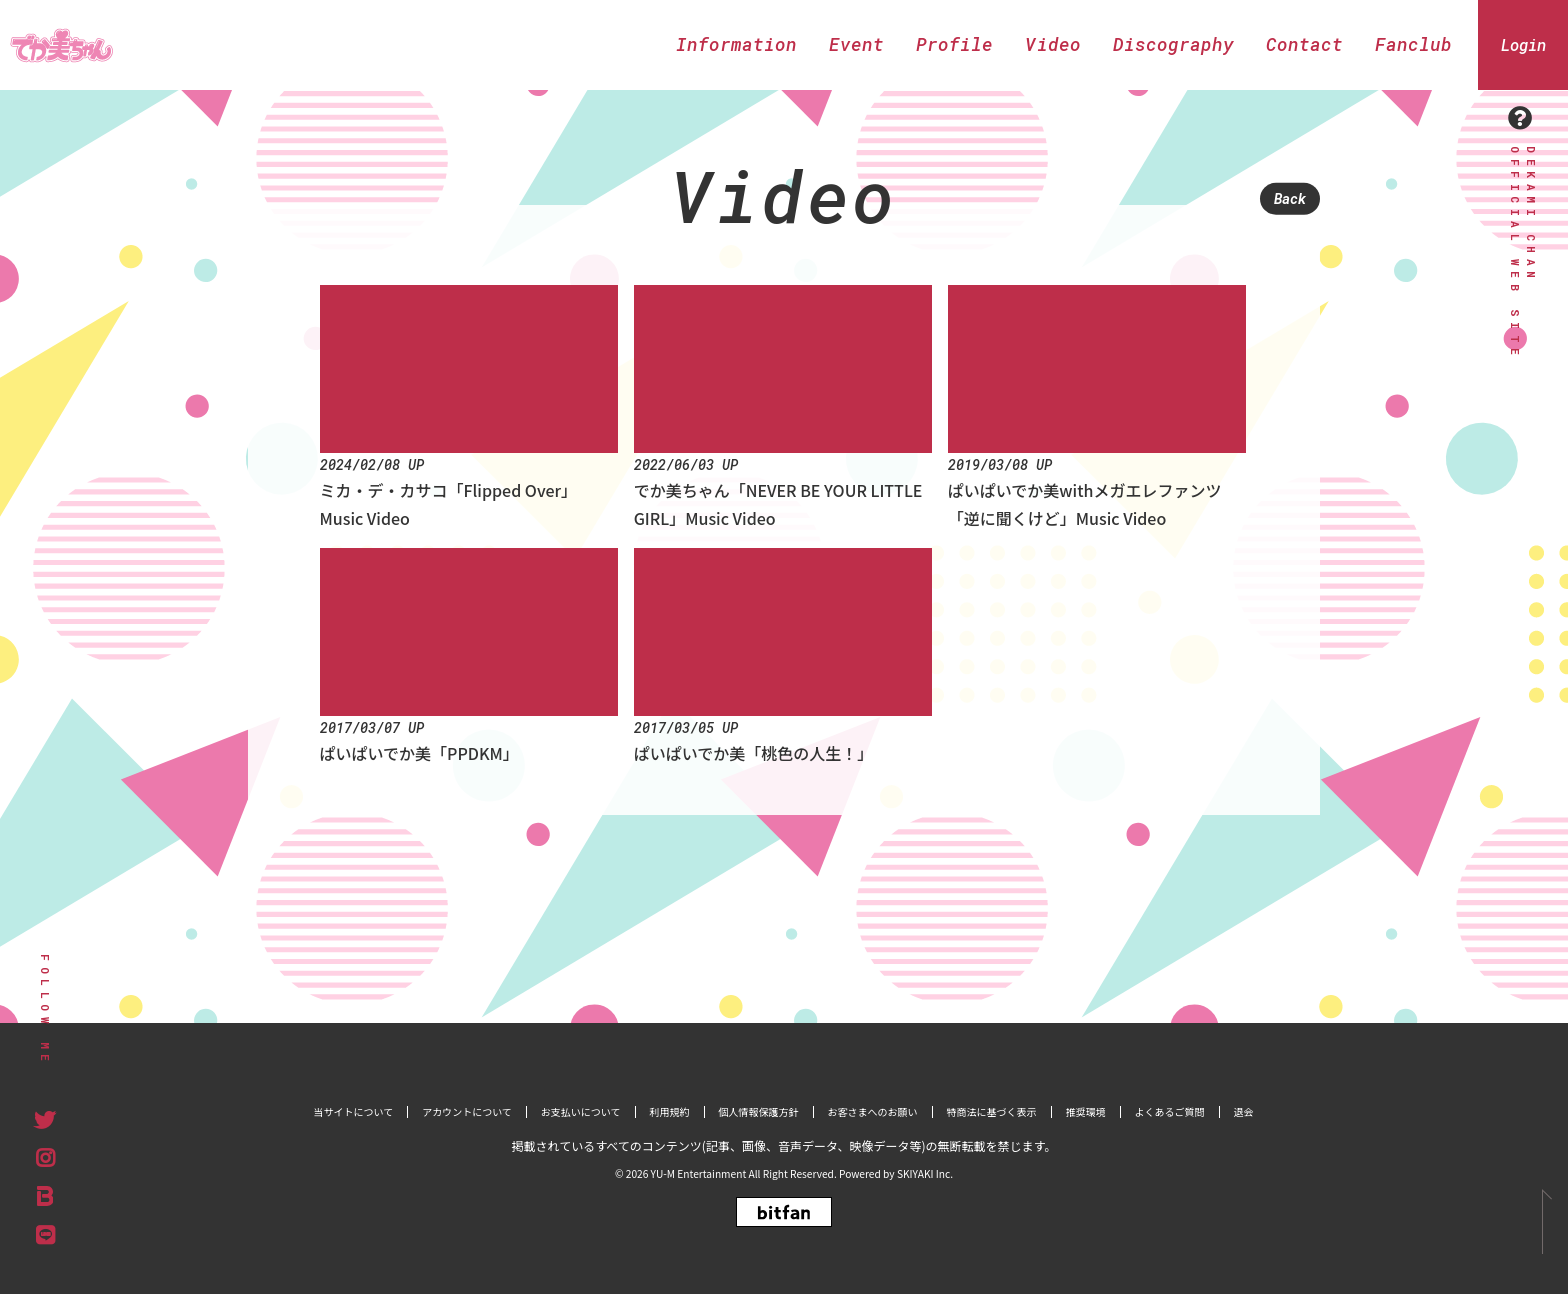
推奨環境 (1086, 1111)
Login (1523, 44)
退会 (1244, 1111)
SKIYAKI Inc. (925, 1173)
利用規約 (670, 1111)
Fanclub (1413, 44)
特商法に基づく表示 (992, 1111)
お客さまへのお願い (873, 1111)
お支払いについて (581, 1111)
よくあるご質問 (1170, 1111)
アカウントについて (467, 1111)
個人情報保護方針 (759, 1111)
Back (1290, 198)
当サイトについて (353, 1111)
